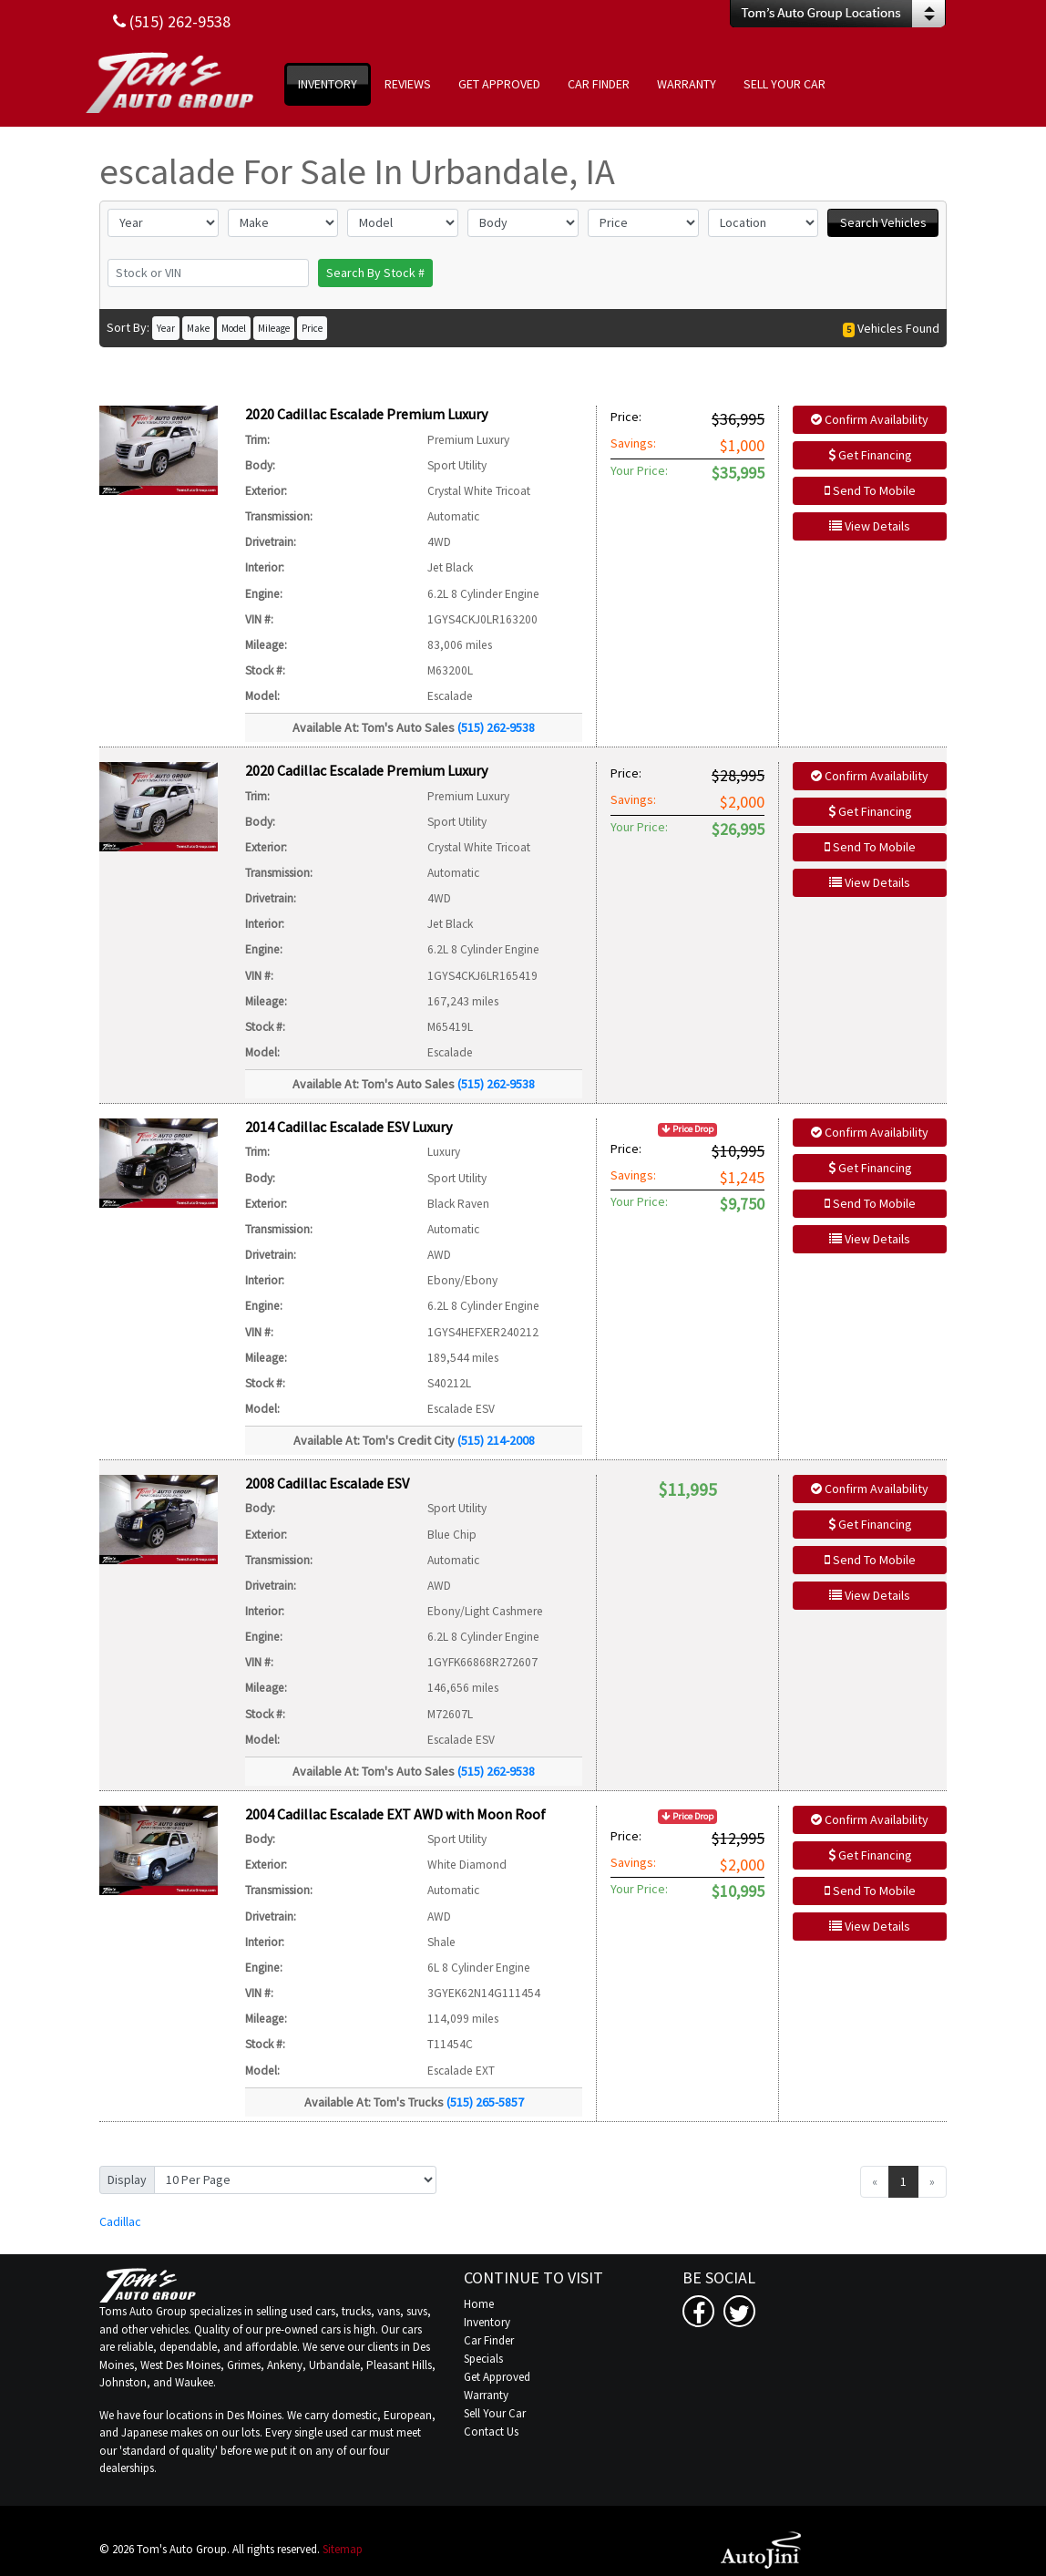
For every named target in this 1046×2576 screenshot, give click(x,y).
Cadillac (120, 2221)
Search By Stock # (375, 272)
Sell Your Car (495, 2413)
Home (479, 2304)
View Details (869, 526)
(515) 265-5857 (485, 2102)
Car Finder (489, 2340)
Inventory (487, 2322)
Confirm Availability (869, 419)
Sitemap (343, 2549)
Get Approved (497, 2377)
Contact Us (491, 2431)
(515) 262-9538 (496, 727)
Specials (483, 2358)
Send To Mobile (870, 490)
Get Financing (870, 455)
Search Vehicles (883, 222)
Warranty (486, 2395)
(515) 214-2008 (496, 1440)
